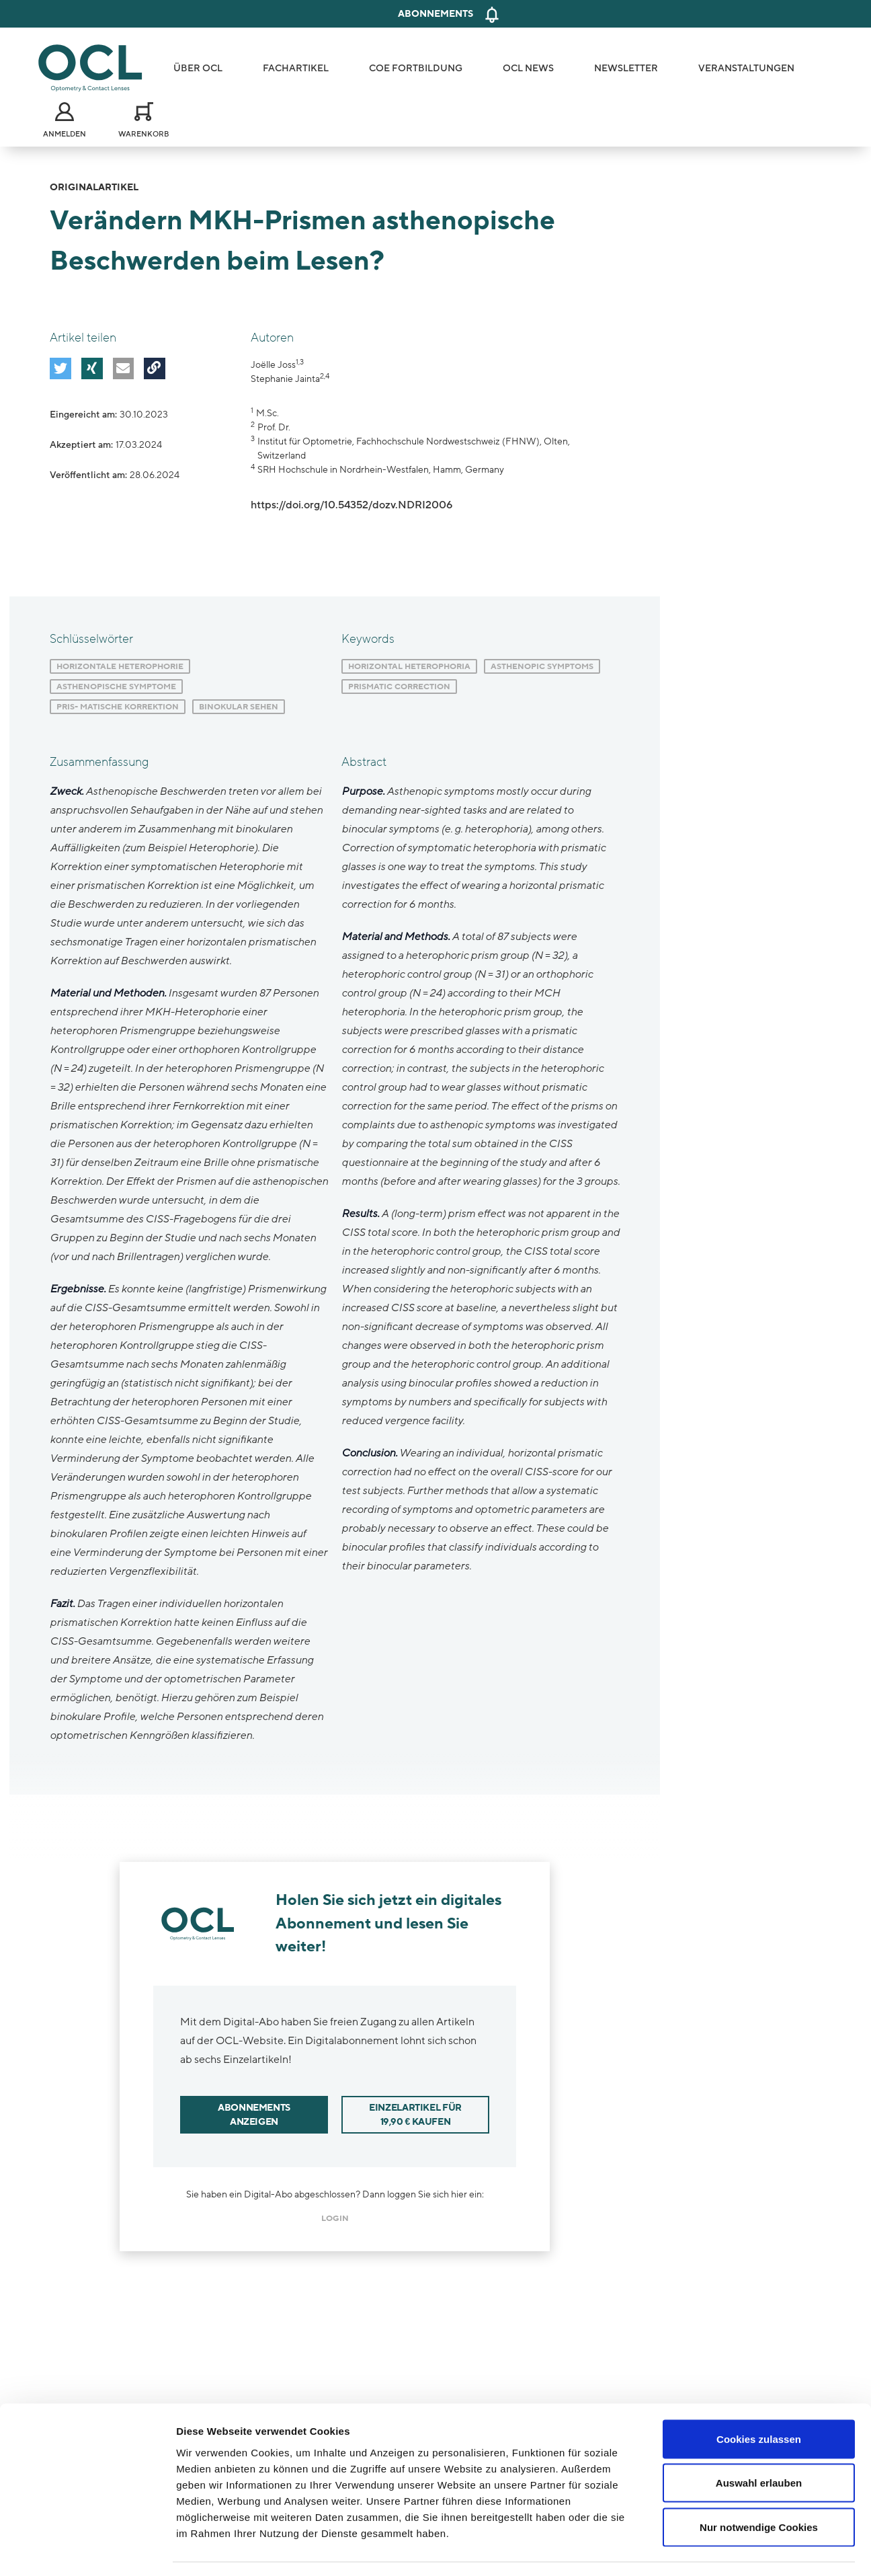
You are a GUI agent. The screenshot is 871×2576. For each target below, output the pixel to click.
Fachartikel (296, 68)
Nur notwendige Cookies (759, 2487)
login (335, 2218)
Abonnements (435, 13)
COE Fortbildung (415, 68)
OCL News (528, 68)
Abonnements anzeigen (254, 2114)
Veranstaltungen (746, 68)
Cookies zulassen (758, 2399)
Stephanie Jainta (285, 379)
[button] (60, 368)
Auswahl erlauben (759, 2444)
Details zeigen (715, 2549)
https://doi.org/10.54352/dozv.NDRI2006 (351, 505)
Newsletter (626, 68)
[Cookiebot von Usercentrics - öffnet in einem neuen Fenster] (87, 2550)
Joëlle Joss (273, 364)
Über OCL (197, 68)
